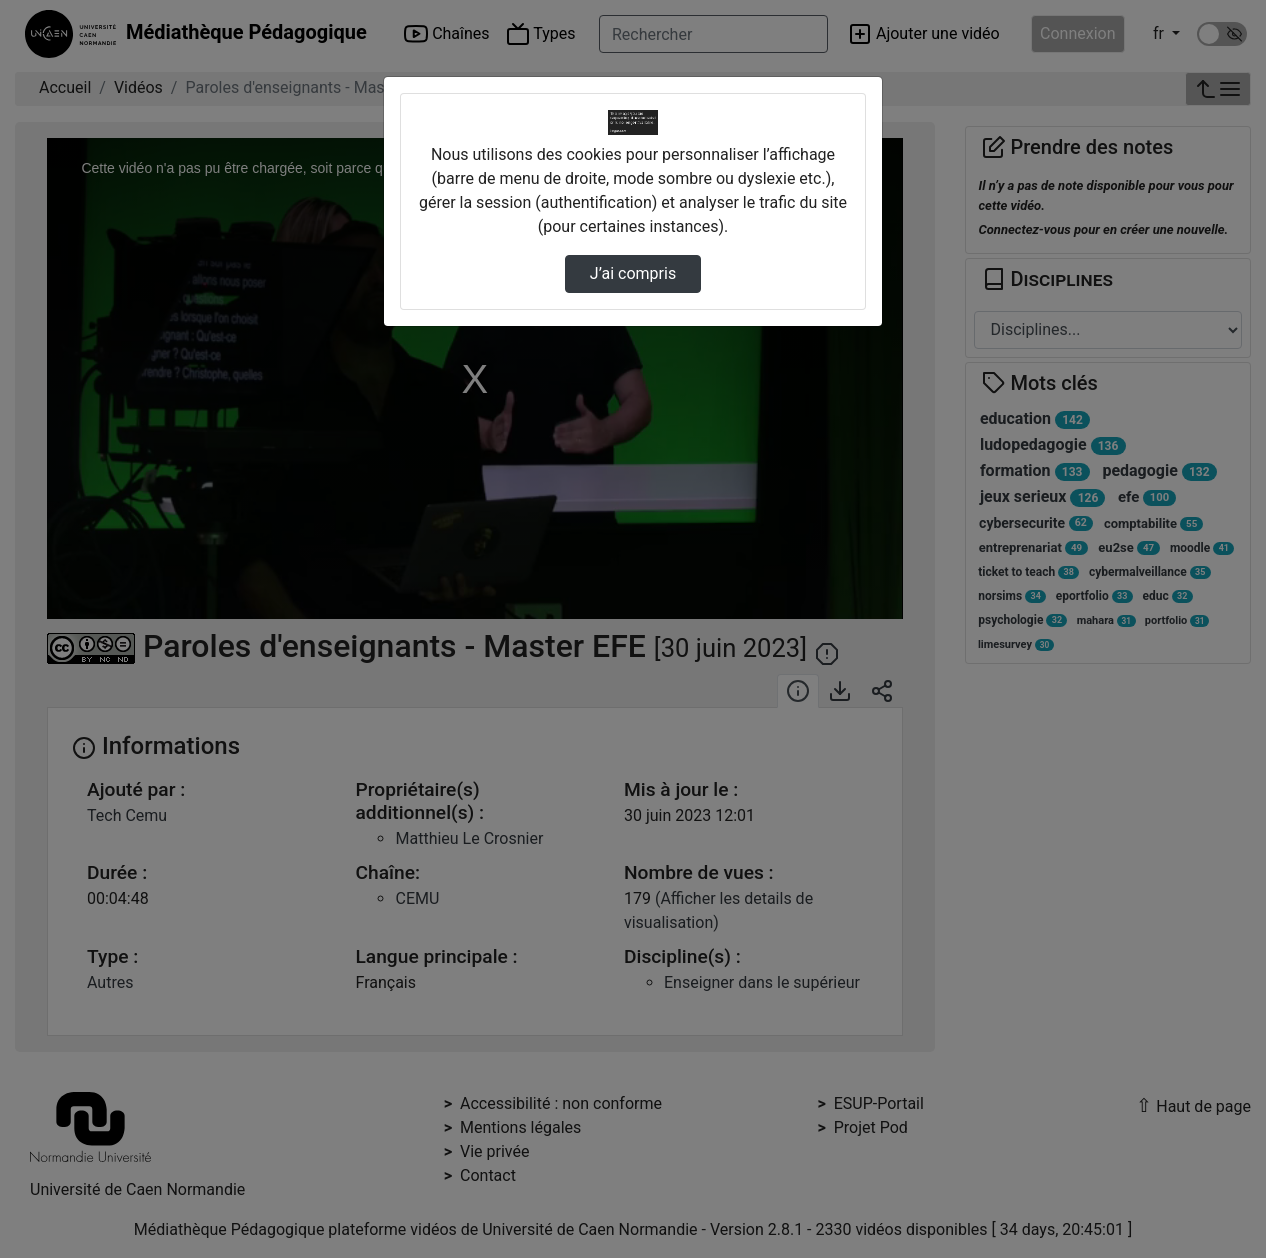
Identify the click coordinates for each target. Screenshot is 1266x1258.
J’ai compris (633, 273)
